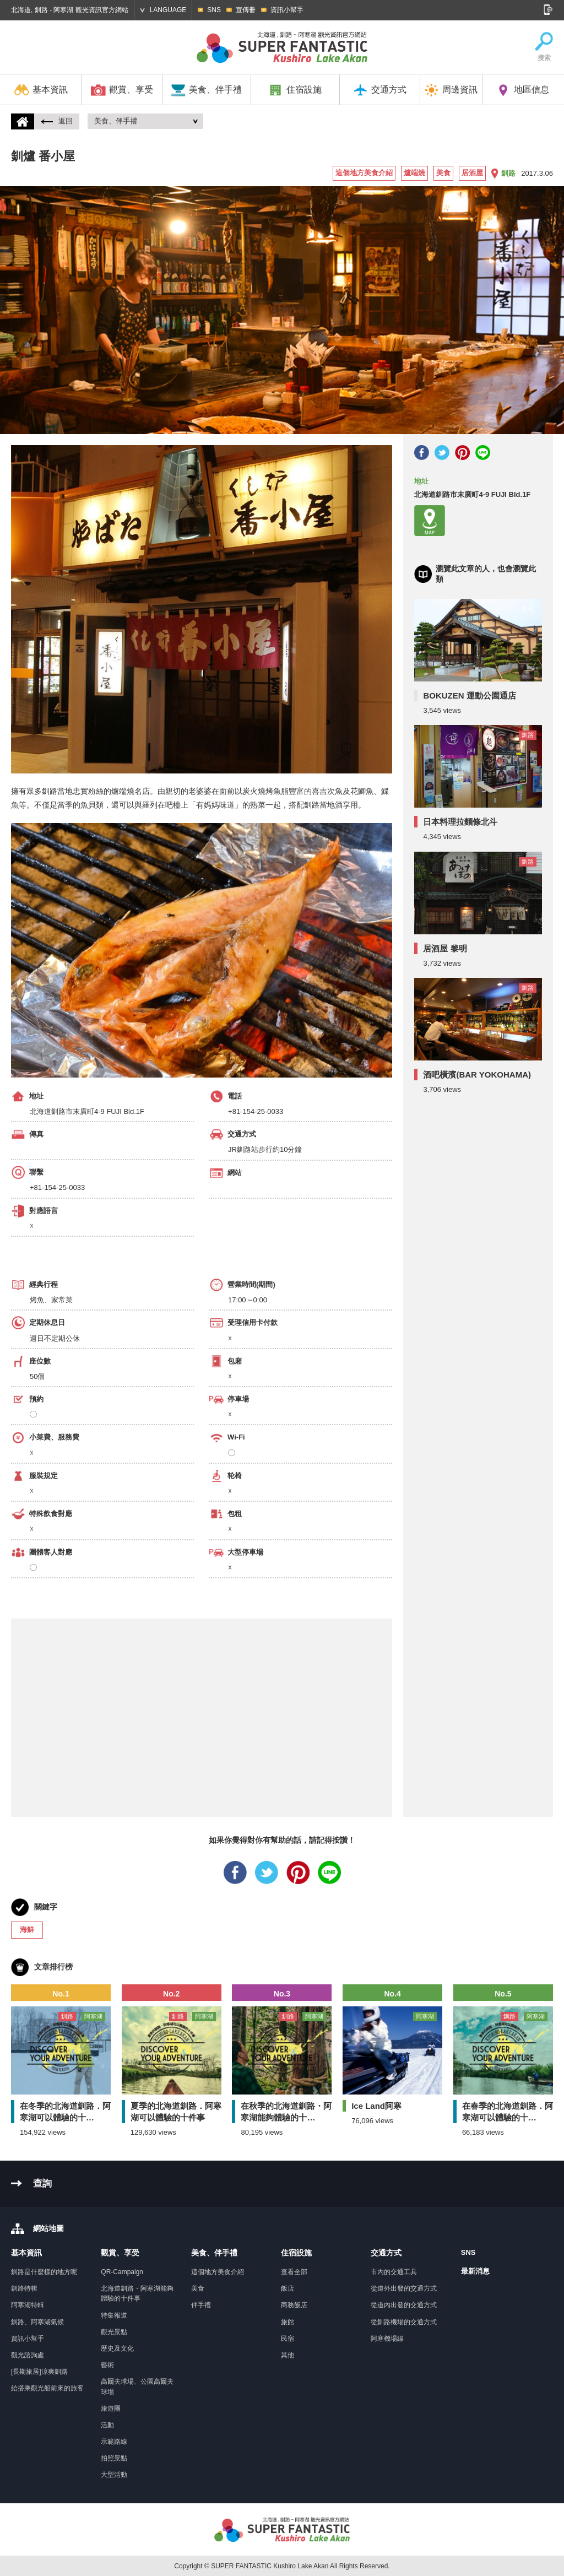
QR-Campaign (122, 2272)
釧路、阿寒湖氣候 (37, 2322)
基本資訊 (41, 90)
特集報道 (114, 2315)
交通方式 (379, 90)
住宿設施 (295, 90)
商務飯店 (294, 2305)
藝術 (107, 2365)
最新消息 (475, 2271)
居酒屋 (472, 173)
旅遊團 (111, 2408)
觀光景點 (114, 2332)
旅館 (287, 2322)
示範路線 (114, 2441)
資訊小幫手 (286, 10)
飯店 (287, 2288)
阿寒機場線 (387, 2338)
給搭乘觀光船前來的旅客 (47, 2388)
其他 (287, 2355)
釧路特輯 (24, 2288)
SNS (214, 10)
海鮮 (27, 1929)
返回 (57, 121)
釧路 (508, 173)
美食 (443, 173)
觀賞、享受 (122, 90)
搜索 (544, 47)
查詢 (42, 2183)
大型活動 (114, 2474)
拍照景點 (114, 2458)
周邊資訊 (451, 90)
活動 (107, 2425)
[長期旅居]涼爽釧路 (39, 2371)
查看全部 (294, 2272)
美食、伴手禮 (206, 90)
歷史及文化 (117, 2348)
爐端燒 (414, 173)
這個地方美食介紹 (364, 173)
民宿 (287, 2338)
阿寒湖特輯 (27, 2305)
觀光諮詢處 (27, 2355)
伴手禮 (201, 2305)
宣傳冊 (246, 10)
